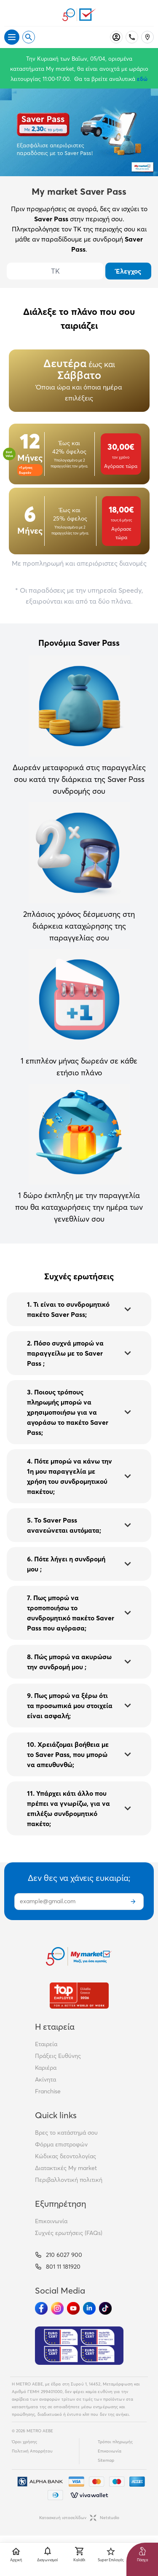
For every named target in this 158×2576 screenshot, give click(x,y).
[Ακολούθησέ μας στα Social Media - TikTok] (105, 2308)
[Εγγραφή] (133, 1901)
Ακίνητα (45, 2079)
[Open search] (28, 37)
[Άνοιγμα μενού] (11, 37)
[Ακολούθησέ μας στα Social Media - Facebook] (41, 2308)
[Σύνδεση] (116, 37)
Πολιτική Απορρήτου (32, 2451)
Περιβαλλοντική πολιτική (68, 2180)
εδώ (142, 78)
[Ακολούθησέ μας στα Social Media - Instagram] (57, 2308)
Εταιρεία (46, 2044)
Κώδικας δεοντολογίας (65, 2156)
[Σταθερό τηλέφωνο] (132, 37)
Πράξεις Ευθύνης (58, 2056)
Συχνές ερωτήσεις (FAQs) (68, 2233)
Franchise (48, 2091)
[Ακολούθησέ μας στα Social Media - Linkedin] (89, 2308)
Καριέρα (45, 2067)
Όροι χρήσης (24, 2441)
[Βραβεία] (79, 1995)
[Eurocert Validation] (79, 2345)
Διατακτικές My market (66, 2168)
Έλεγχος (128, 271)
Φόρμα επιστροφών (61, 2144)
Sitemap (106, 2460)
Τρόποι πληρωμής (115, 2441)
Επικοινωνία (51, 2221)
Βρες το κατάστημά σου (66, 2132)
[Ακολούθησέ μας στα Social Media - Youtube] (73, 2308)
